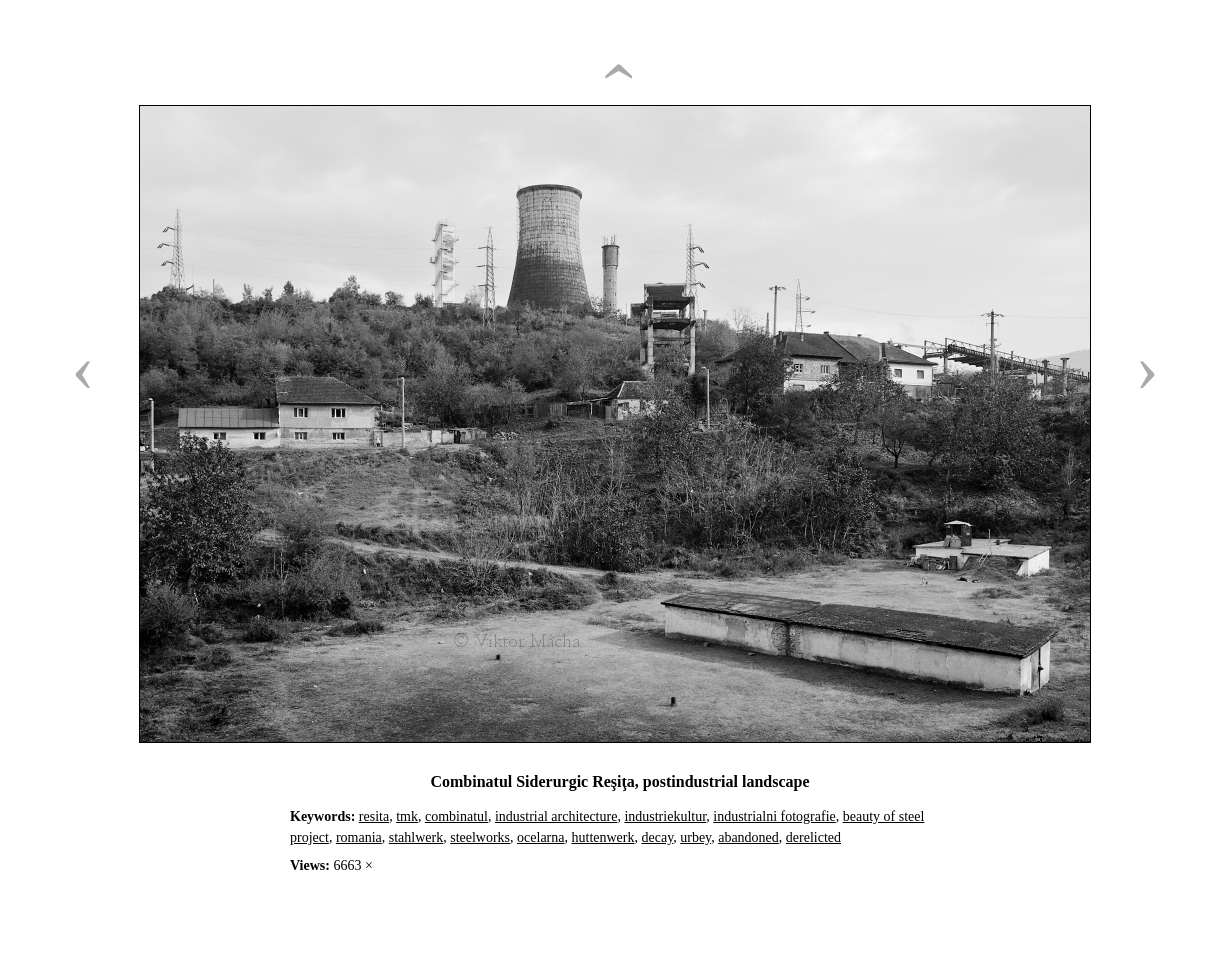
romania (359, 837)
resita (374, 816)
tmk (407, 816)
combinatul (456, 816)
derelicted (813, 837)
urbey (695, 837)
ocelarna (540, 837)
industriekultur (665, 816)
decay (657, 837)
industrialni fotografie (774, 816)
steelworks (480, 837)
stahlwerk (416, 837)
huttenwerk (603, 837)
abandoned (748, 837)
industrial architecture (556, 816)
